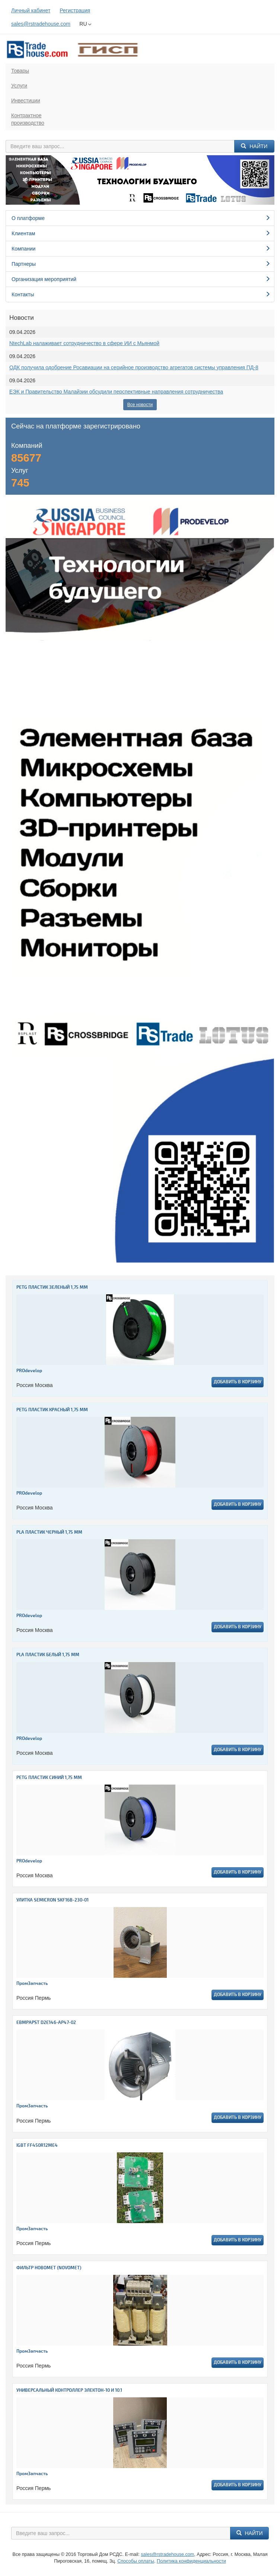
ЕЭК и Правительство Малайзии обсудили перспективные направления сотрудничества (116, 392)
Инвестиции (25, 100)
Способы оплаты (135, 2561)
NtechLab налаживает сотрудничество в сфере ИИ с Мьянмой (84, 343)
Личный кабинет (30, 10)
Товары (20, 71)
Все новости (140, 404)
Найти (254, 146)
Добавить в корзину (237, 1382)
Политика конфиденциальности (191, 2561)
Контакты (141, 294)
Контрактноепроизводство (27, 119)
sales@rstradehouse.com (40, 24)
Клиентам (141, 233)
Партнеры (141, 264)
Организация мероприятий (141, 279)
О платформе (141, 218)
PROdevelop (29, 1371)
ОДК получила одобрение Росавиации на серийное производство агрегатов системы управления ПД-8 (133, 367)
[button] (26, 180)
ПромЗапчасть (32, 1983)
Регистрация (75, 10)
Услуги (19, 86)
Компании (141, 249)
